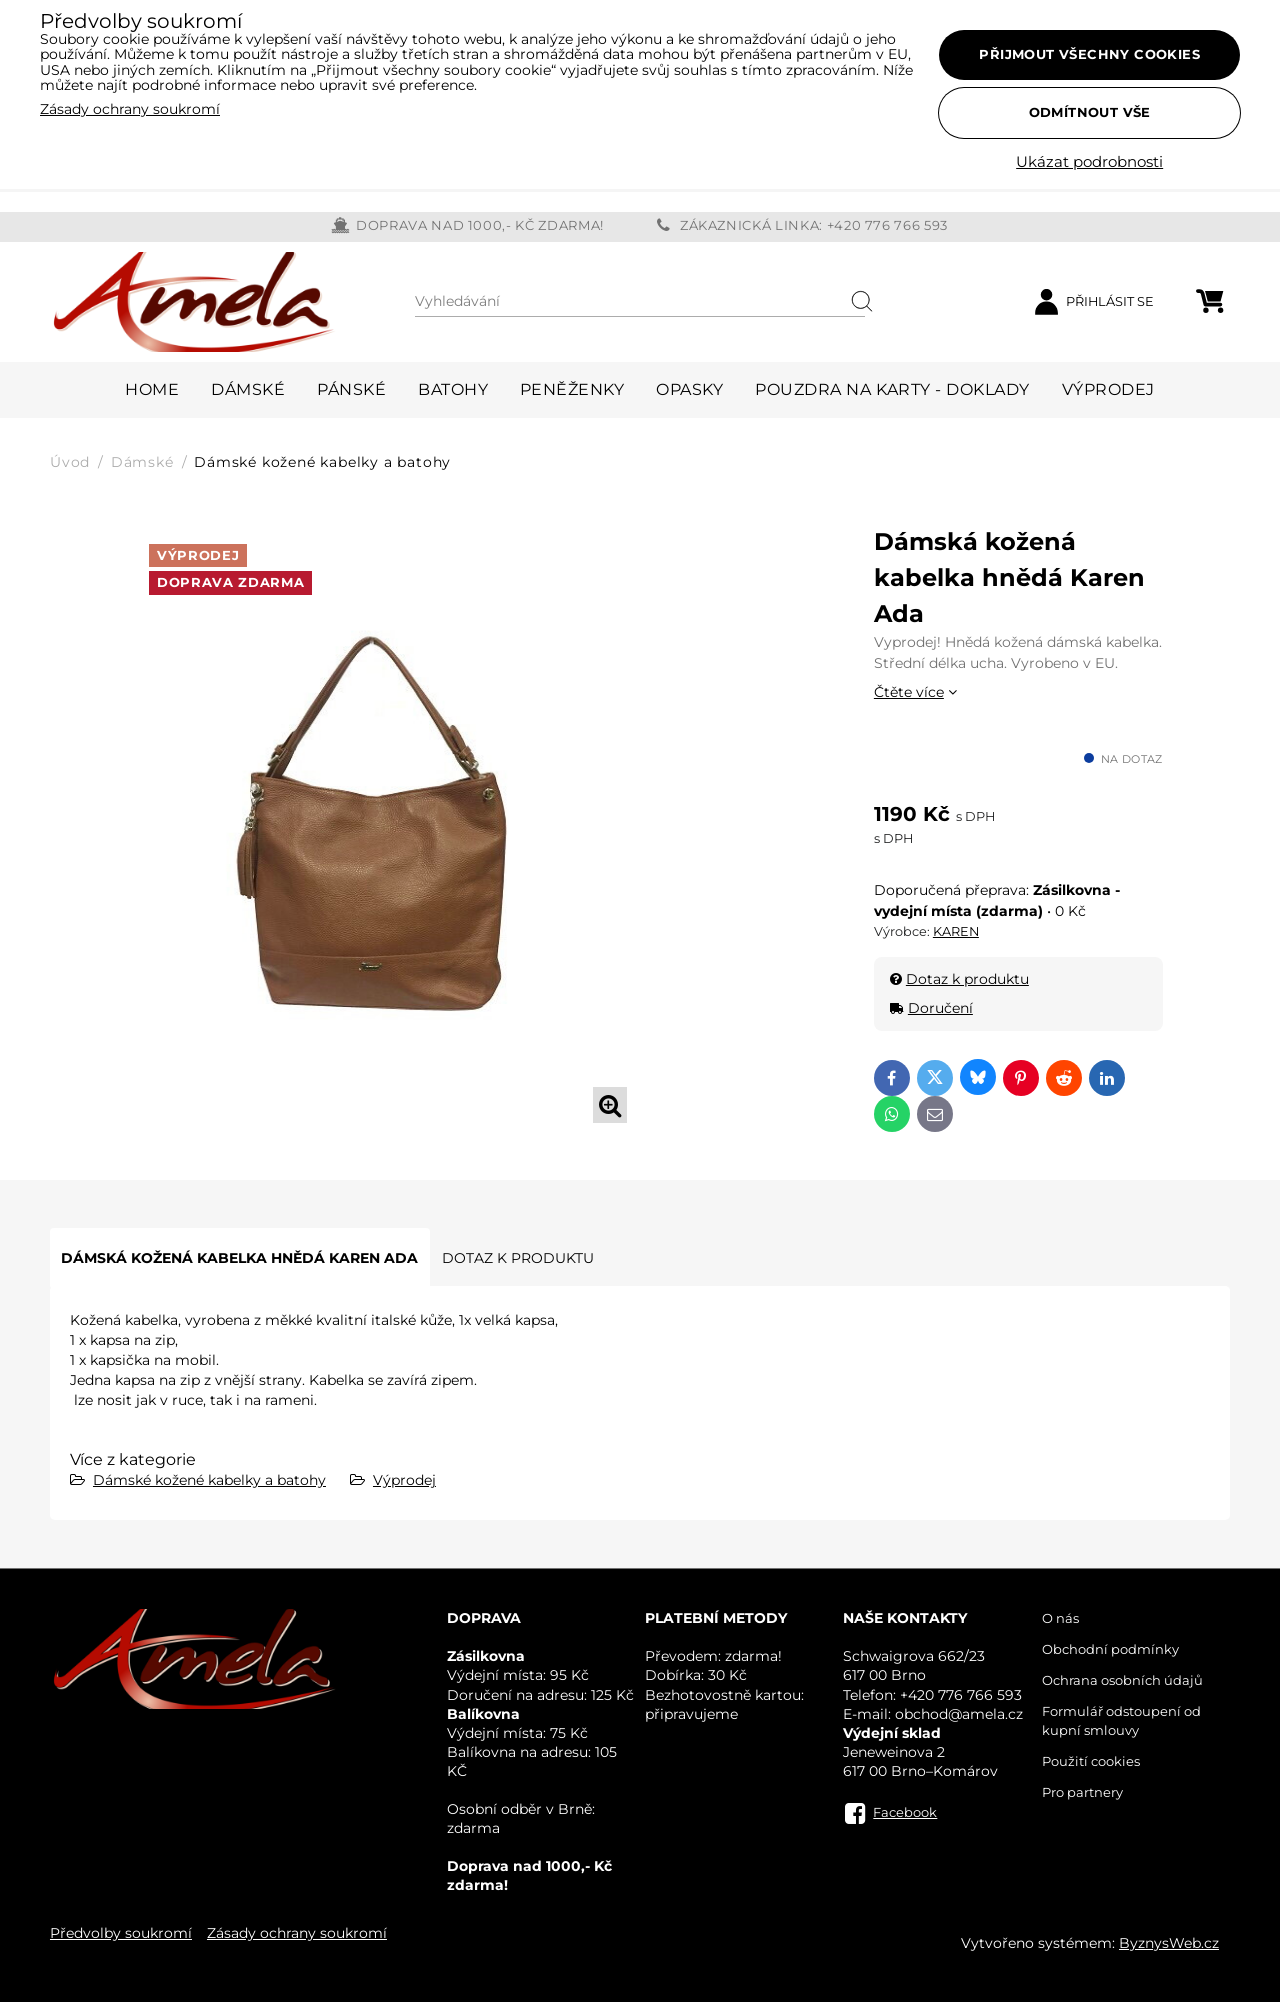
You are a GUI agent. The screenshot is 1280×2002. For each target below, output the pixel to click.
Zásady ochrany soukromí (297, 1933)
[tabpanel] (392, 827)
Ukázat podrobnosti (1089, 162)
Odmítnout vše (1090, 112)
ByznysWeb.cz (1169, 1943)
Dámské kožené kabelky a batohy (209, 1480)
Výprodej (404, 1480)
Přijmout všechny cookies (1089, 54)
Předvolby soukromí (121, 1933)
